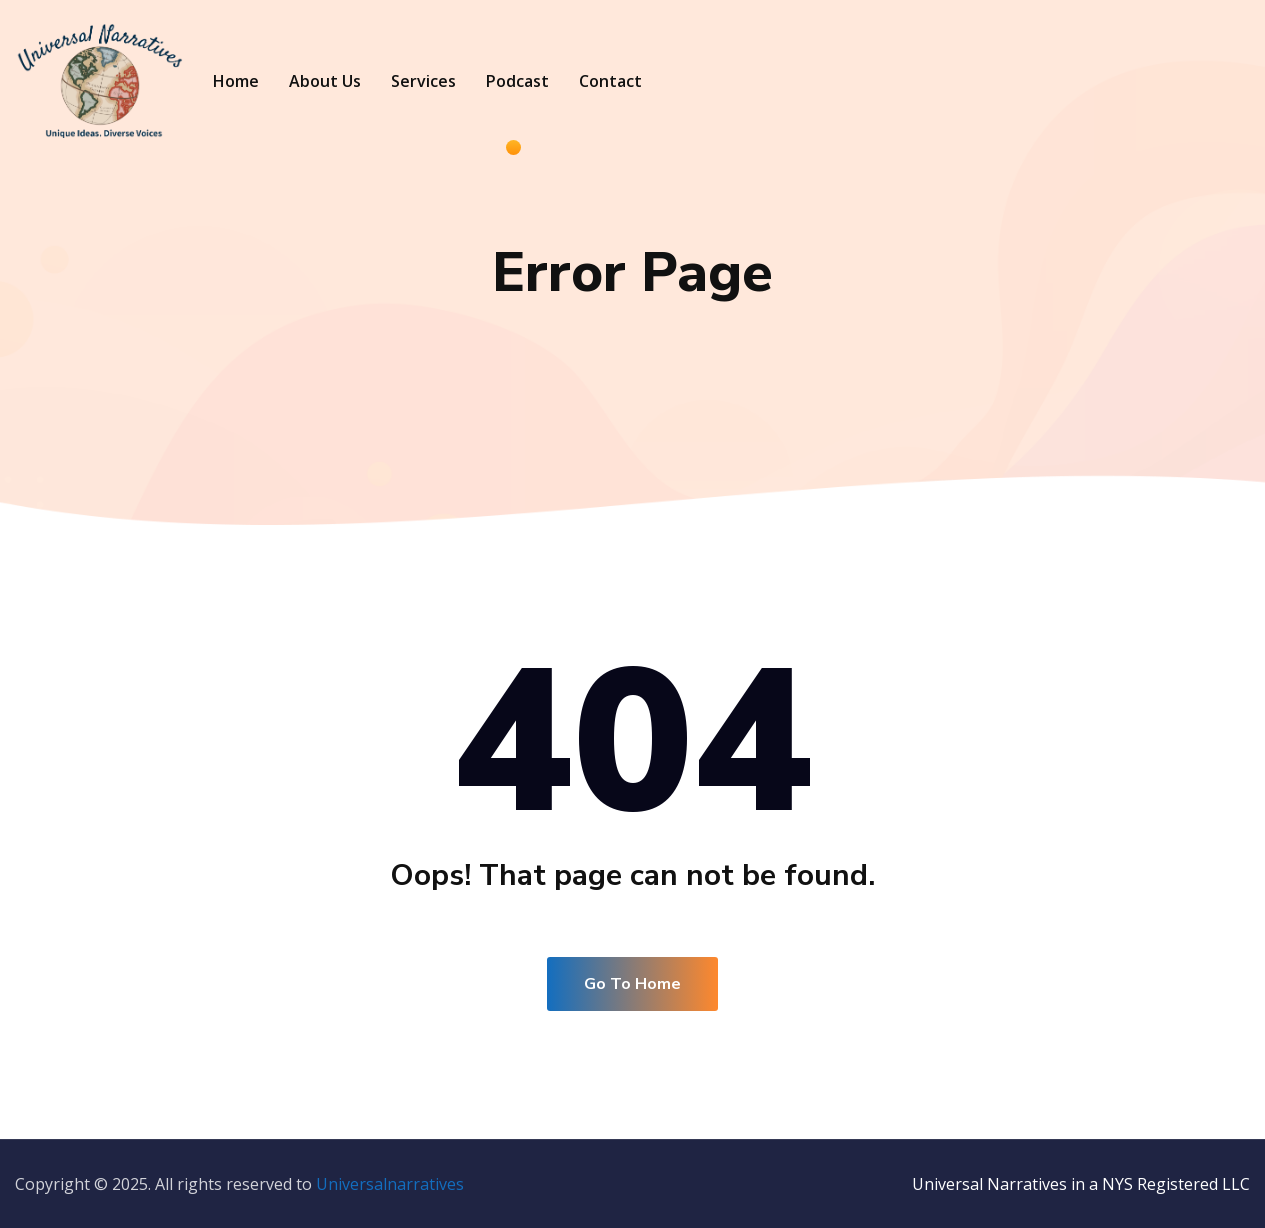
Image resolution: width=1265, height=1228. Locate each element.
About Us (325, 81)
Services (423, 81)
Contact (610, 81)
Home (236, 81)
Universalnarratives (390, 1184)
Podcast (517, 81)
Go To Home (632, 984)
